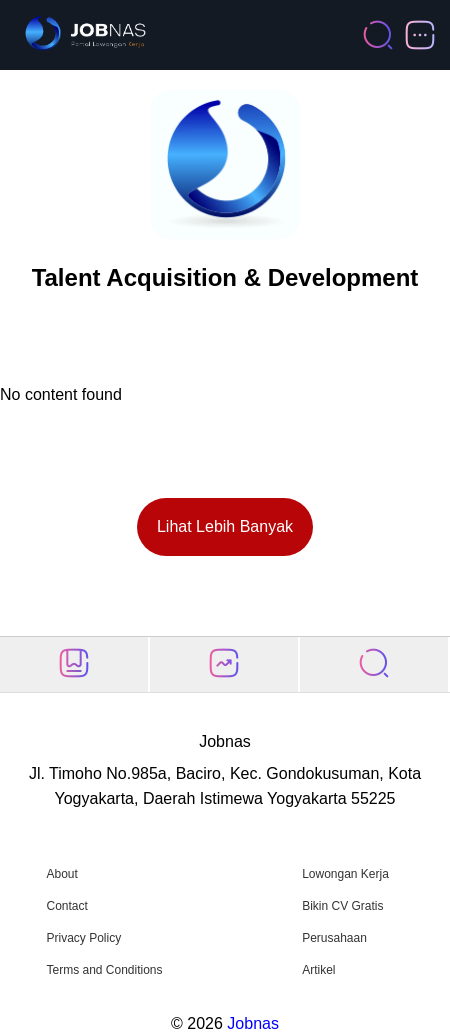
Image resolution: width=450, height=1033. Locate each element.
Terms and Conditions (104, 970)
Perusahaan (334, 938)
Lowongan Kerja (345, 874)
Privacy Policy (83, 938)
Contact (66, 906)
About (61, 874)
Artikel (318, 970)
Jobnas (253, 1023)
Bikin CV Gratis (342, 906)
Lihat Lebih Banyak (225, 526)
